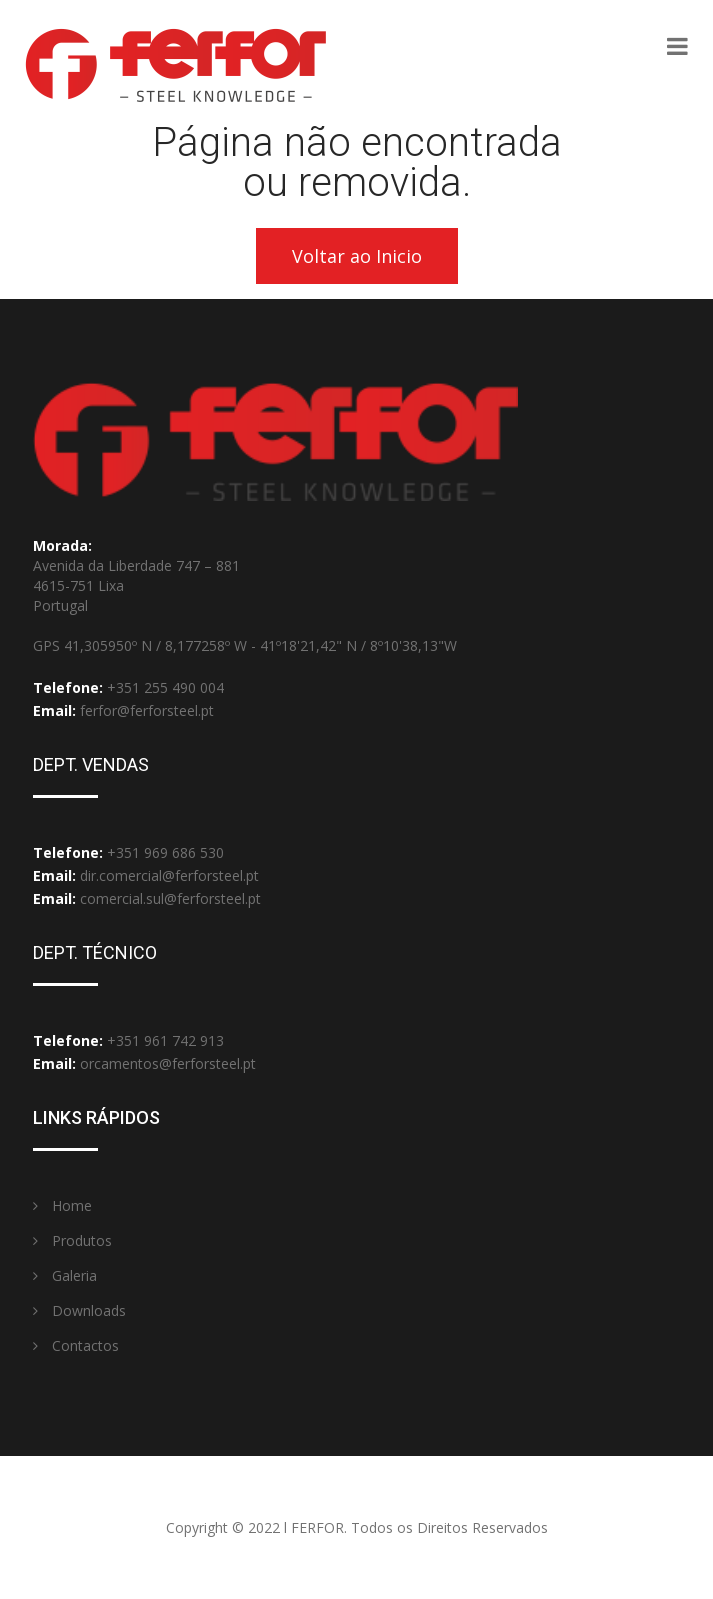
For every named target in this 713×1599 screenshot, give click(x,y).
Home (62, 1205)
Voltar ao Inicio (357, 256)
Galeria (65, 1275)
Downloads (79, 1310)
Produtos (72, 1240)
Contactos (76, 1345)
